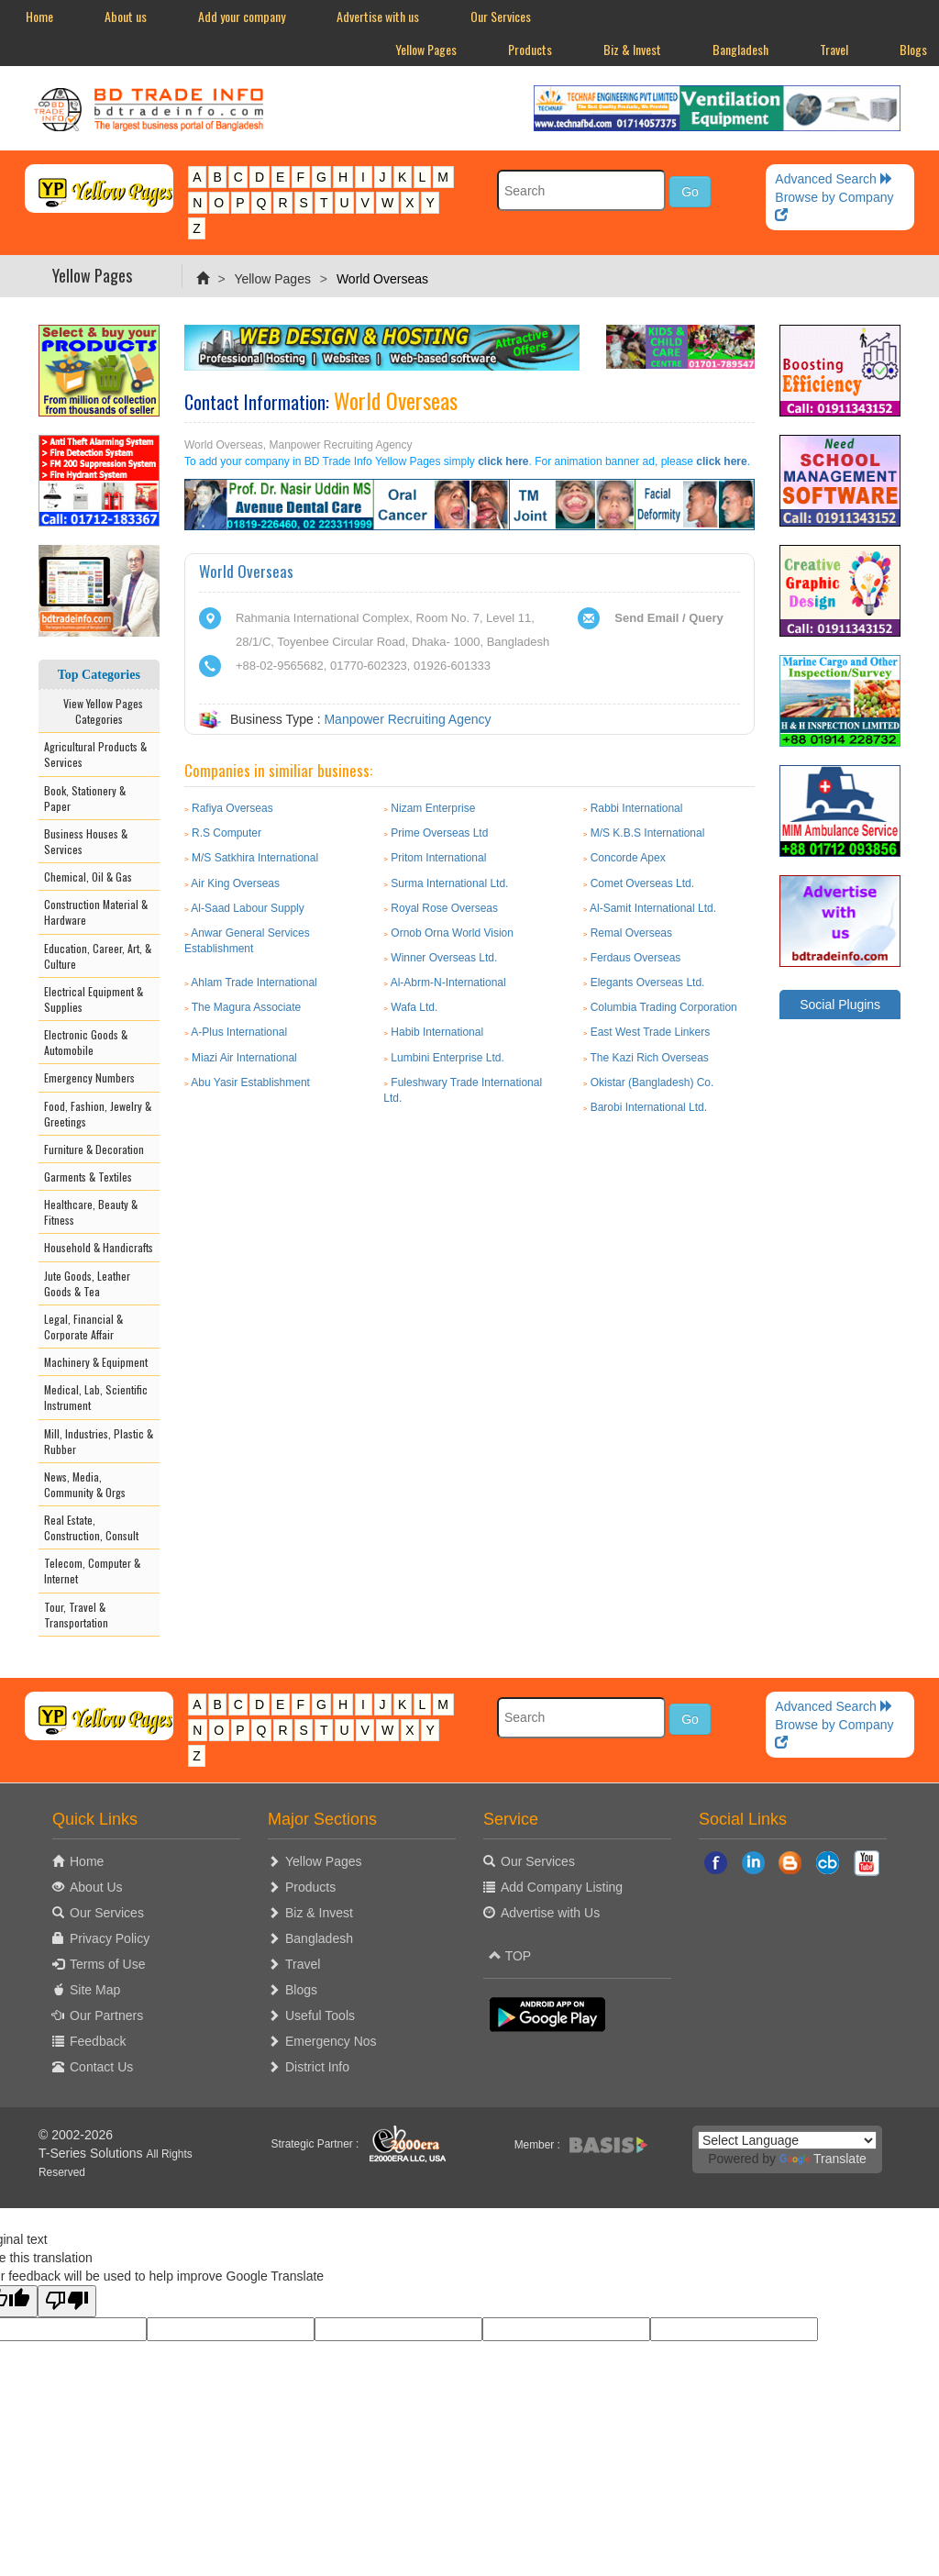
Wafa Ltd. (414, 1007)
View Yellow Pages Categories (99, 711)
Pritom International (438, 857)
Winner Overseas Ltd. (444, 957)
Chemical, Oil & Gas (88, 876)
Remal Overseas (631, 933)
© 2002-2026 (76, 2134)
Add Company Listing (562, 1887)
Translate (823, 2158)
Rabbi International (637, 808)
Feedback (98, 2041)
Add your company (241, 16)
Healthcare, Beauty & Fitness (91, 1211)
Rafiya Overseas (232, 808)
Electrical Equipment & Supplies (93, 999)
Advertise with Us (550, 1912)
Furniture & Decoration (94, 1149)
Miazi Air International (244, 1057)
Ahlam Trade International (253, 982)
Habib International (437, 1032)
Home (39, 16)
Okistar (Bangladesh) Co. (652, 1082)
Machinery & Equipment (96, 1362)
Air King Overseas (235, 883)
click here (503, 461)
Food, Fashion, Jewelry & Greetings (97, 1113)
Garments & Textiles (88, 1176)
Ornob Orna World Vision (452, 933)
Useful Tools (320, 2015)
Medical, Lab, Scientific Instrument (96, 1397)
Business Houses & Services (85, 841)
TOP (510, 1956)
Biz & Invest (632, 49)
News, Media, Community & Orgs (85, 1484)
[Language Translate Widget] (787, 2140)
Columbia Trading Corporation (664, 1007)
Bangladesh (740, 49)
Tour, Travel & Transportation (76, 1614)
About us (126, 16)
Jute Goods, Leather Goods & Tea (87, 1283)
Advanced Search (833, 179)
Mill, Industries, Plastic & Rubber (98, 1441)
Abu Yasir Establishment (250, 1082)
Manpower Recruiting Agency (407, 719)
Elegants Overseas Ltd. (648, 982)
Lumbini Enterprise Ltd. (447, 1057)
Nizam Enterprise (433, 808)
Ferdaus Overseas (636, 957)
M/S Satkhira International (255, 857)
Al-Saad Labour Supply (247, 908)
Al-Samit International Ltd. (653, 908)
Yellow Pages (426, 49)
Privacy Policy (109, 1938)
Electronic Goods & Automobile (85, 1042)
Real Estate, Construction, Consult (91, 1527)
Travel (834, 49)
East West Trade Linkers (651, 1032)
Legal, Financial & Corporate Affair (83, 1326)
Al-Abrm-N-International (448, 982)
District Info (317, 2067)
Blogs (301, 1989)
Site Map (95, 1989)
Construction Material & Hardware (96, 911)
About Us (96, 1887)
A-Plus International (239, 1032)
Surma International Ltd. (449, 883)
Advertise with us (378, 16)
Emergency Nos (331, 2041)
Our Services (500, 16)
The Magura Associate (246, 1007)
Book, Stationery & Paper (85, 798)
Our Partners (106, 2015)
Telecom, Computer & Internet (92, 1570)
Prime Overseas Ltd (439, 833)
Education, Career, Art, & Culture (97, 956)
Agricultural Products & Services (95, 754)
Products (530, 49)
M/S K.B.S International (648, 833)
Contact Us (101, 2067)
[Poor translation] (67, 2301)
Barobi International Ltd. (649, 1107)
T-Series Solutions (93, 2153)
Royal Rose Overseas (444, 908)
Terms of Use (107, 1964)
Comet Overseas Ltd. (642, 883)
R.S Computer (226, 833)
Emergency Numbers (89, 1077)
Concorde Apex (628, 857)
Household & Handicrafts (98, 1247)
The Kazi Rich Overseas (649, 1057)
